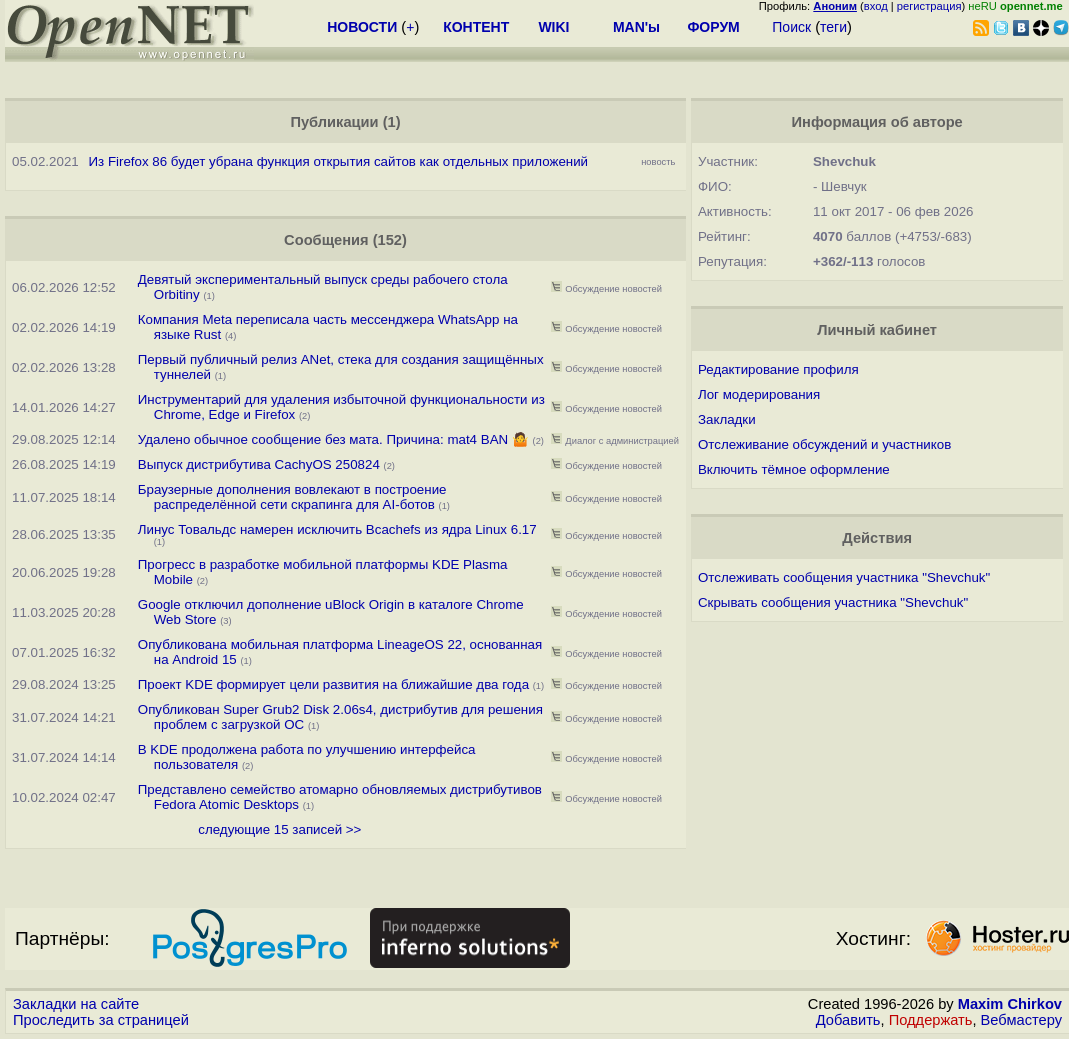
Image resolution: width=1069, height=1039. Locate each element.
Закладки (727, 419)
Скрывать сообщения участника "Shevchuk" (833, 602)
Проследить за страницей (101, 1020)
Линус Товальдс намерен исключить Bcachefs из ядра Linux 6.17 (337, 529)
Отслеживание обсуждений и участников (824, 444)
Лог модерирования (759, 394)
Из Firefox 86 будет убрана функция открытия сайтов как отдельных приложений (339, 161)
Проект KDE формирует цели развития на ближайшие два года (333, 684)
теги (833, 27)
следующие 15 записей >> (279, 829)
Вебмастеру (1021, 1020)
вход (876, 6)
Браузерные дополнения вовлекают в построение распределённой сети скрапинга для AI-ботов (292, 497)
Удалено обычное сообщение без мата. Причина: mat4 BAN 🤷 (333, 439)
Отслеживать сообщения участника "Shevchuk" (844, 577)
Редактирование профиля (778, 369)
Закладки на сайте (76, 1004)
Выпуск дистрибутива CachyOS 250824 (259, 464)
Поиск (791, 27)
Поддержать (931, 1020)
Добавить (848, 1020)
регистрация (929, 6)
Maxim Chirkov (1010, 1004)
